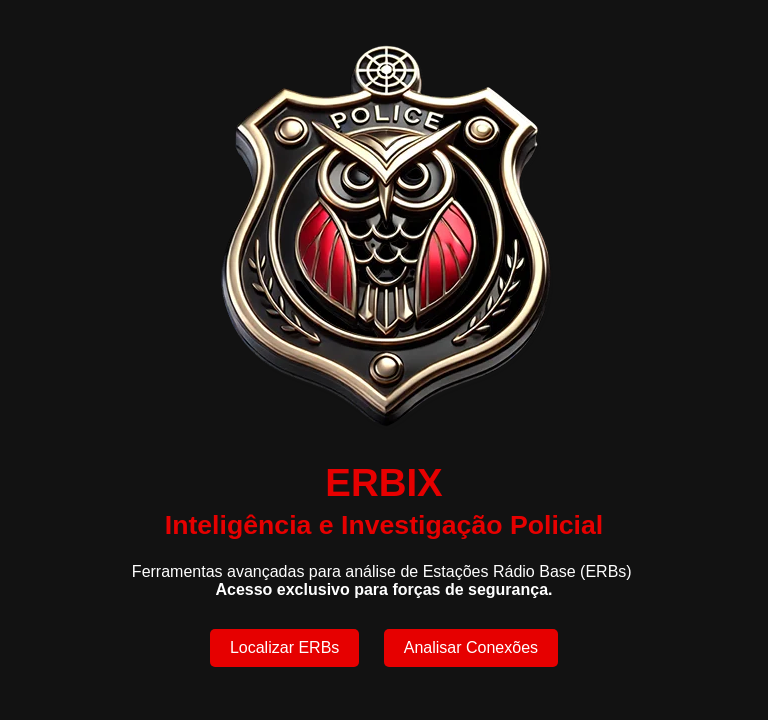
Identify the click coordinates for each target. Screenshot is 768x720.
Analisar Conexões (471, 647)
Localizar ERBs (284, 647)
